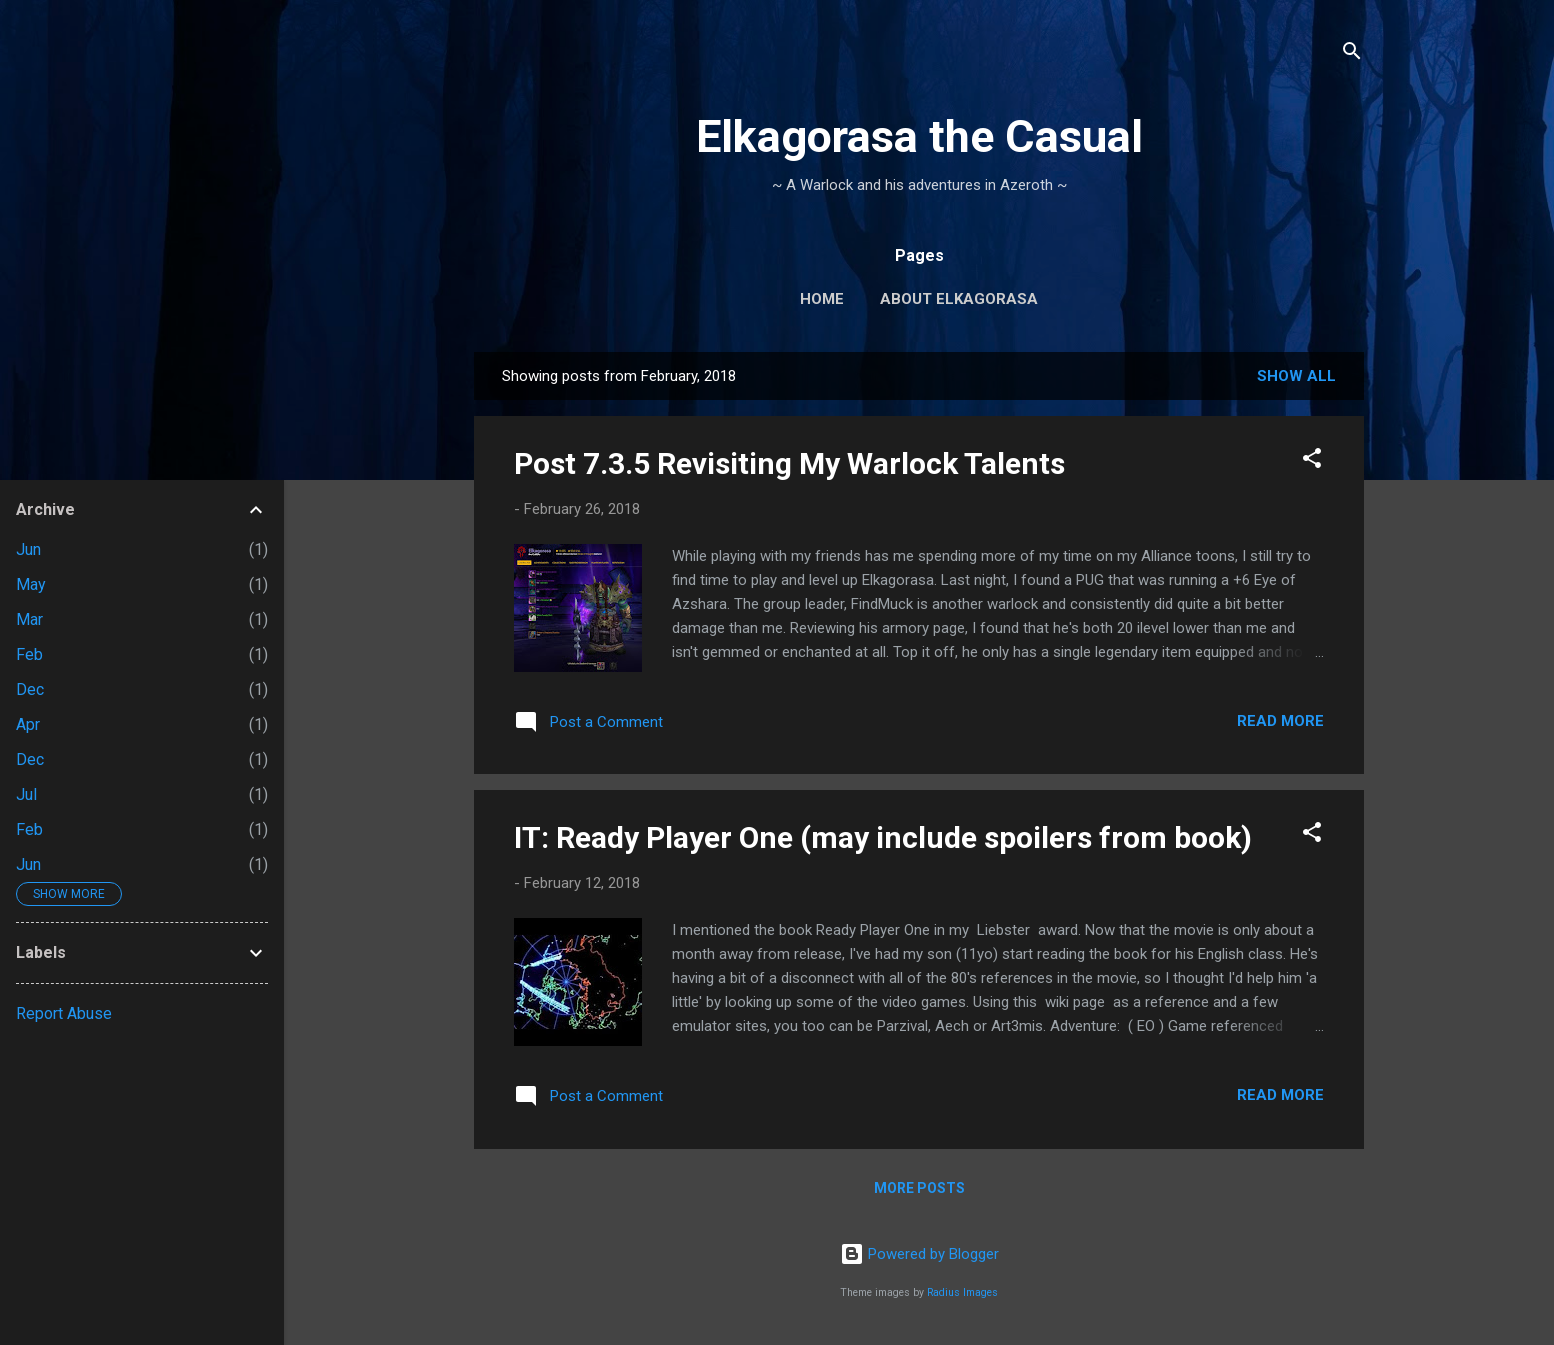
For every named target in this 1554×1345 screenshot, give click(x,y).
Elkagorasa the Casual (919, 136)
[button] (1312, 461)
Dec (30, 689)
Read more (1280, 721)
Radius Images (962, 1292)
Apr (28, 724)
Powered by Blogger (919, 1254)
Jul (26, 794)
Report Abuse (64, 1013)
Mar (29, 619)
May (31, 584)
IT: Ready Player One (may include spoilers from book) (883, 837)
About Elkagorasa (959, 299)
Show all (1296, 376)
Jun (28, 549)
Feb (29, 654)
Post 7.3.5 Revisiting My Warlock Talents (789, 463)
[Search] (1352, 54)
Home (822, 299)
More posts (919, 1188)
